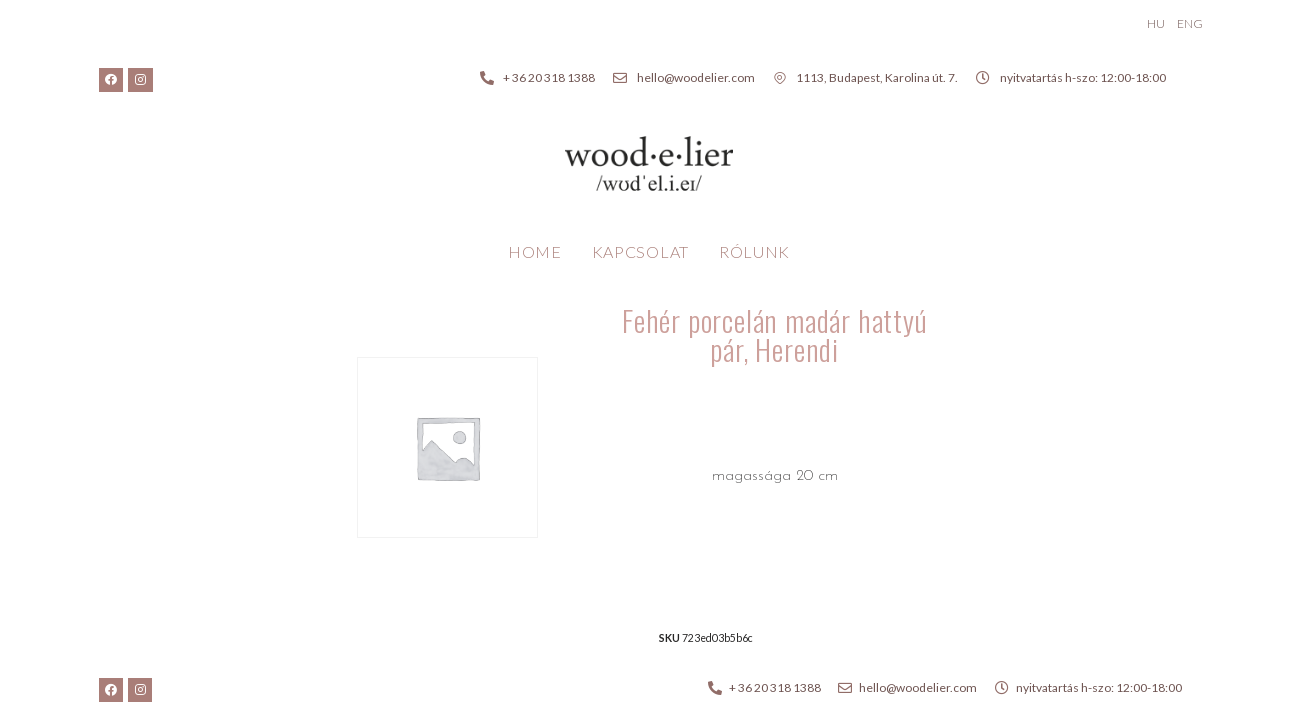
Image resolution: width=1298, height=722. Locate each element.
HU (1156, 23)
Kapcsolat (640, 251)
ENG (1190, 23)
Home (535, 251)
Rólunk (754, 251)
